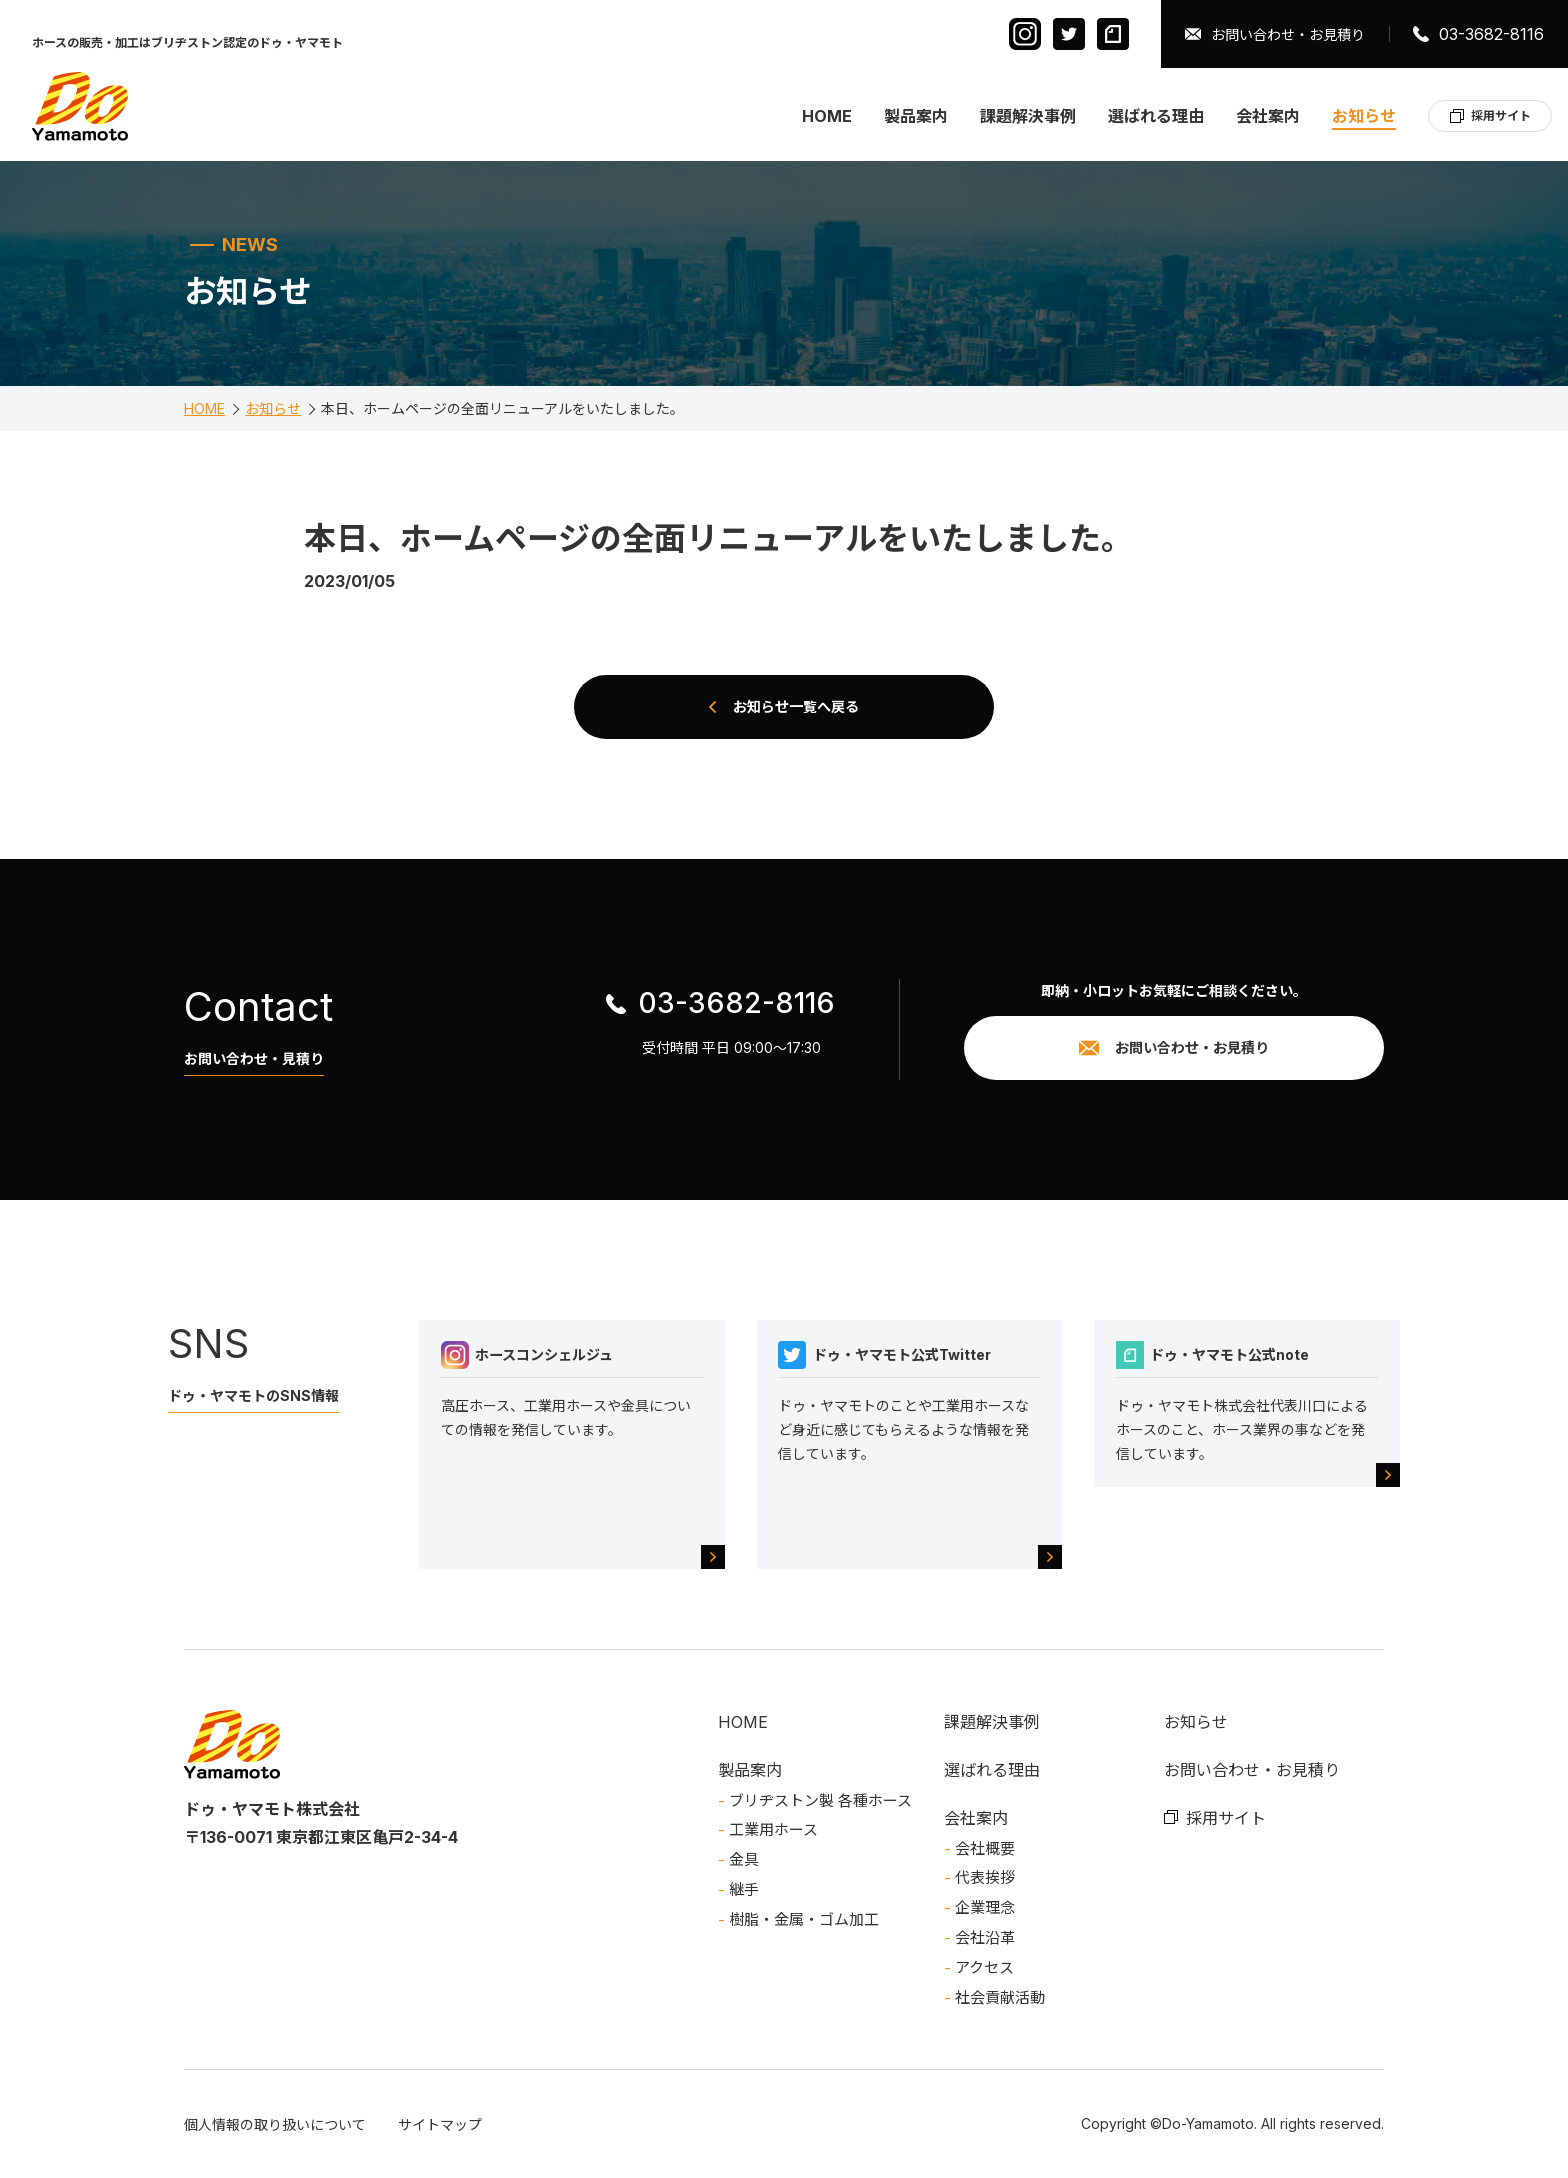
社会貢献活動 (1000, 1997)
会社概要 (985, 1848)
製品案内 (916, 116)
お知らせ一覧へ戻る (796, 707)
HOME (827, 116)
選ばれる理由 (1156, 116)
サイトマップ (440, 2124)
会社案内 (1268, 116)
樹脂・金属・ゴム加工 (804, 1919)
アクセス (984, 1967)
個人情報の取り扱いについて (275, 2124)
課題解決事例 (1028, 116)
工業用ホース (773, 1829)
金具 (744, 1859)
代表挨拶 (985, 1877)
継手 (744, 1889)
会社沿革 (985, 1937)
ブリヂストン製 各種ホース (820, 1800)
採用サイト (1501, 115)
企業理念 (985, 1907)
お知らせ (1364, 116)
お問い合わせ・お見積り (1288, 34)
